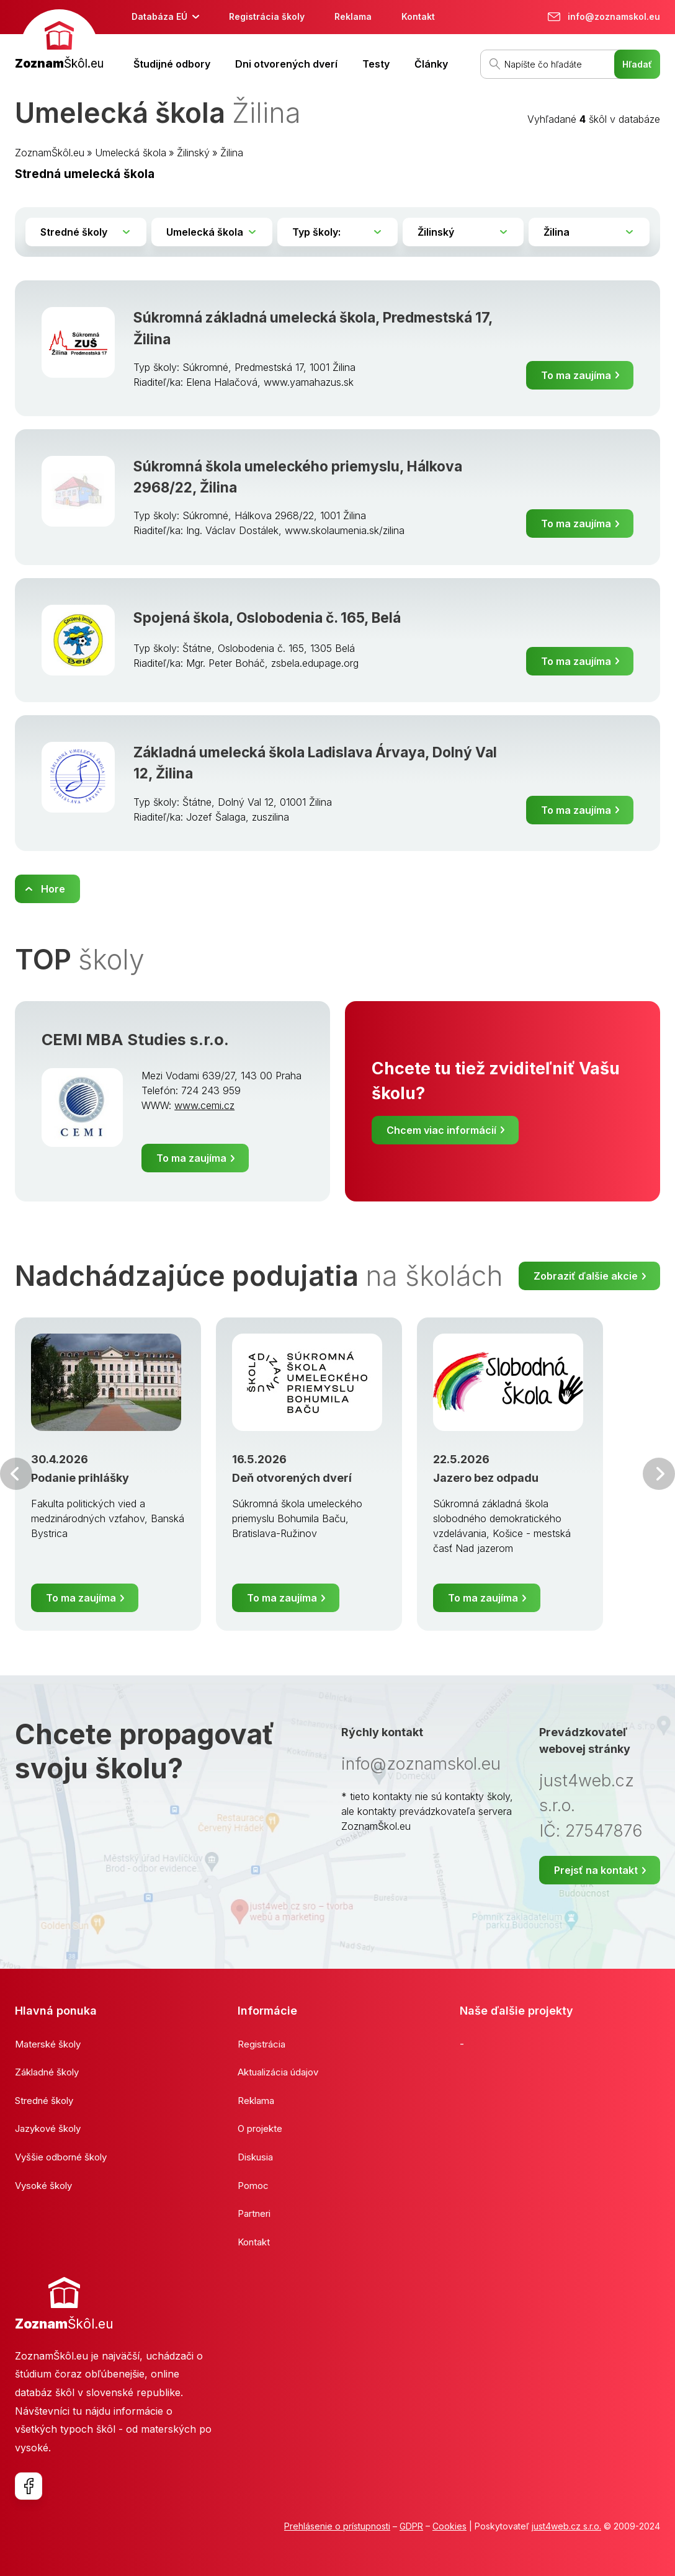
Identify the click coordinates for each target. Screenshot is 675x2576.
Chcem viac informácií (441, 1130)
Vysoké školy (43, 2185)
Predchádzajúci (16, 1474)
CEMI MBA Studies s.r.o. (135, 1039)
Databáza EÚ (159, 16)
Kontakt (418, 16)
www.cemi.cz (204, 1105)
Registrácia (261, 2044)
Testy (376, 64)
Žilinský (193, 152)
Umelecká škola (130, 152)
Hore (53, 889)
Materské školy (48, 2044)
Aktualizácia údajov (278, 2072)
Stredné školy (44, 2100)
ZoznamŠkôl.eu (49, 152)
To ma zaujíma (576, 375)
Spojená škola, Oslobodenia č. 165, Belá (267, 617)
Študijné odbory (171, 64)
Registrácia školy (267, 16)
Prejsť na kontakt (596, 1870)
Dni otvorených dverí (286, 64)
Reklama (353, 16)
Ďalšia (659, 1474)
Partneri (254, 2213)
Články (431, 64)
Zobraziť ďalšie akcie (586, 1276)
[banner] (59, 41)
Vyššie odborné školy (61, 2157)
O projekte (260, 2128)
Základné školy (47, 2072)
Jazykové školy (48, 2128)
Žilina (231, 152)
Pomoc (253, 2185)
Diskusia (255, 2157)
